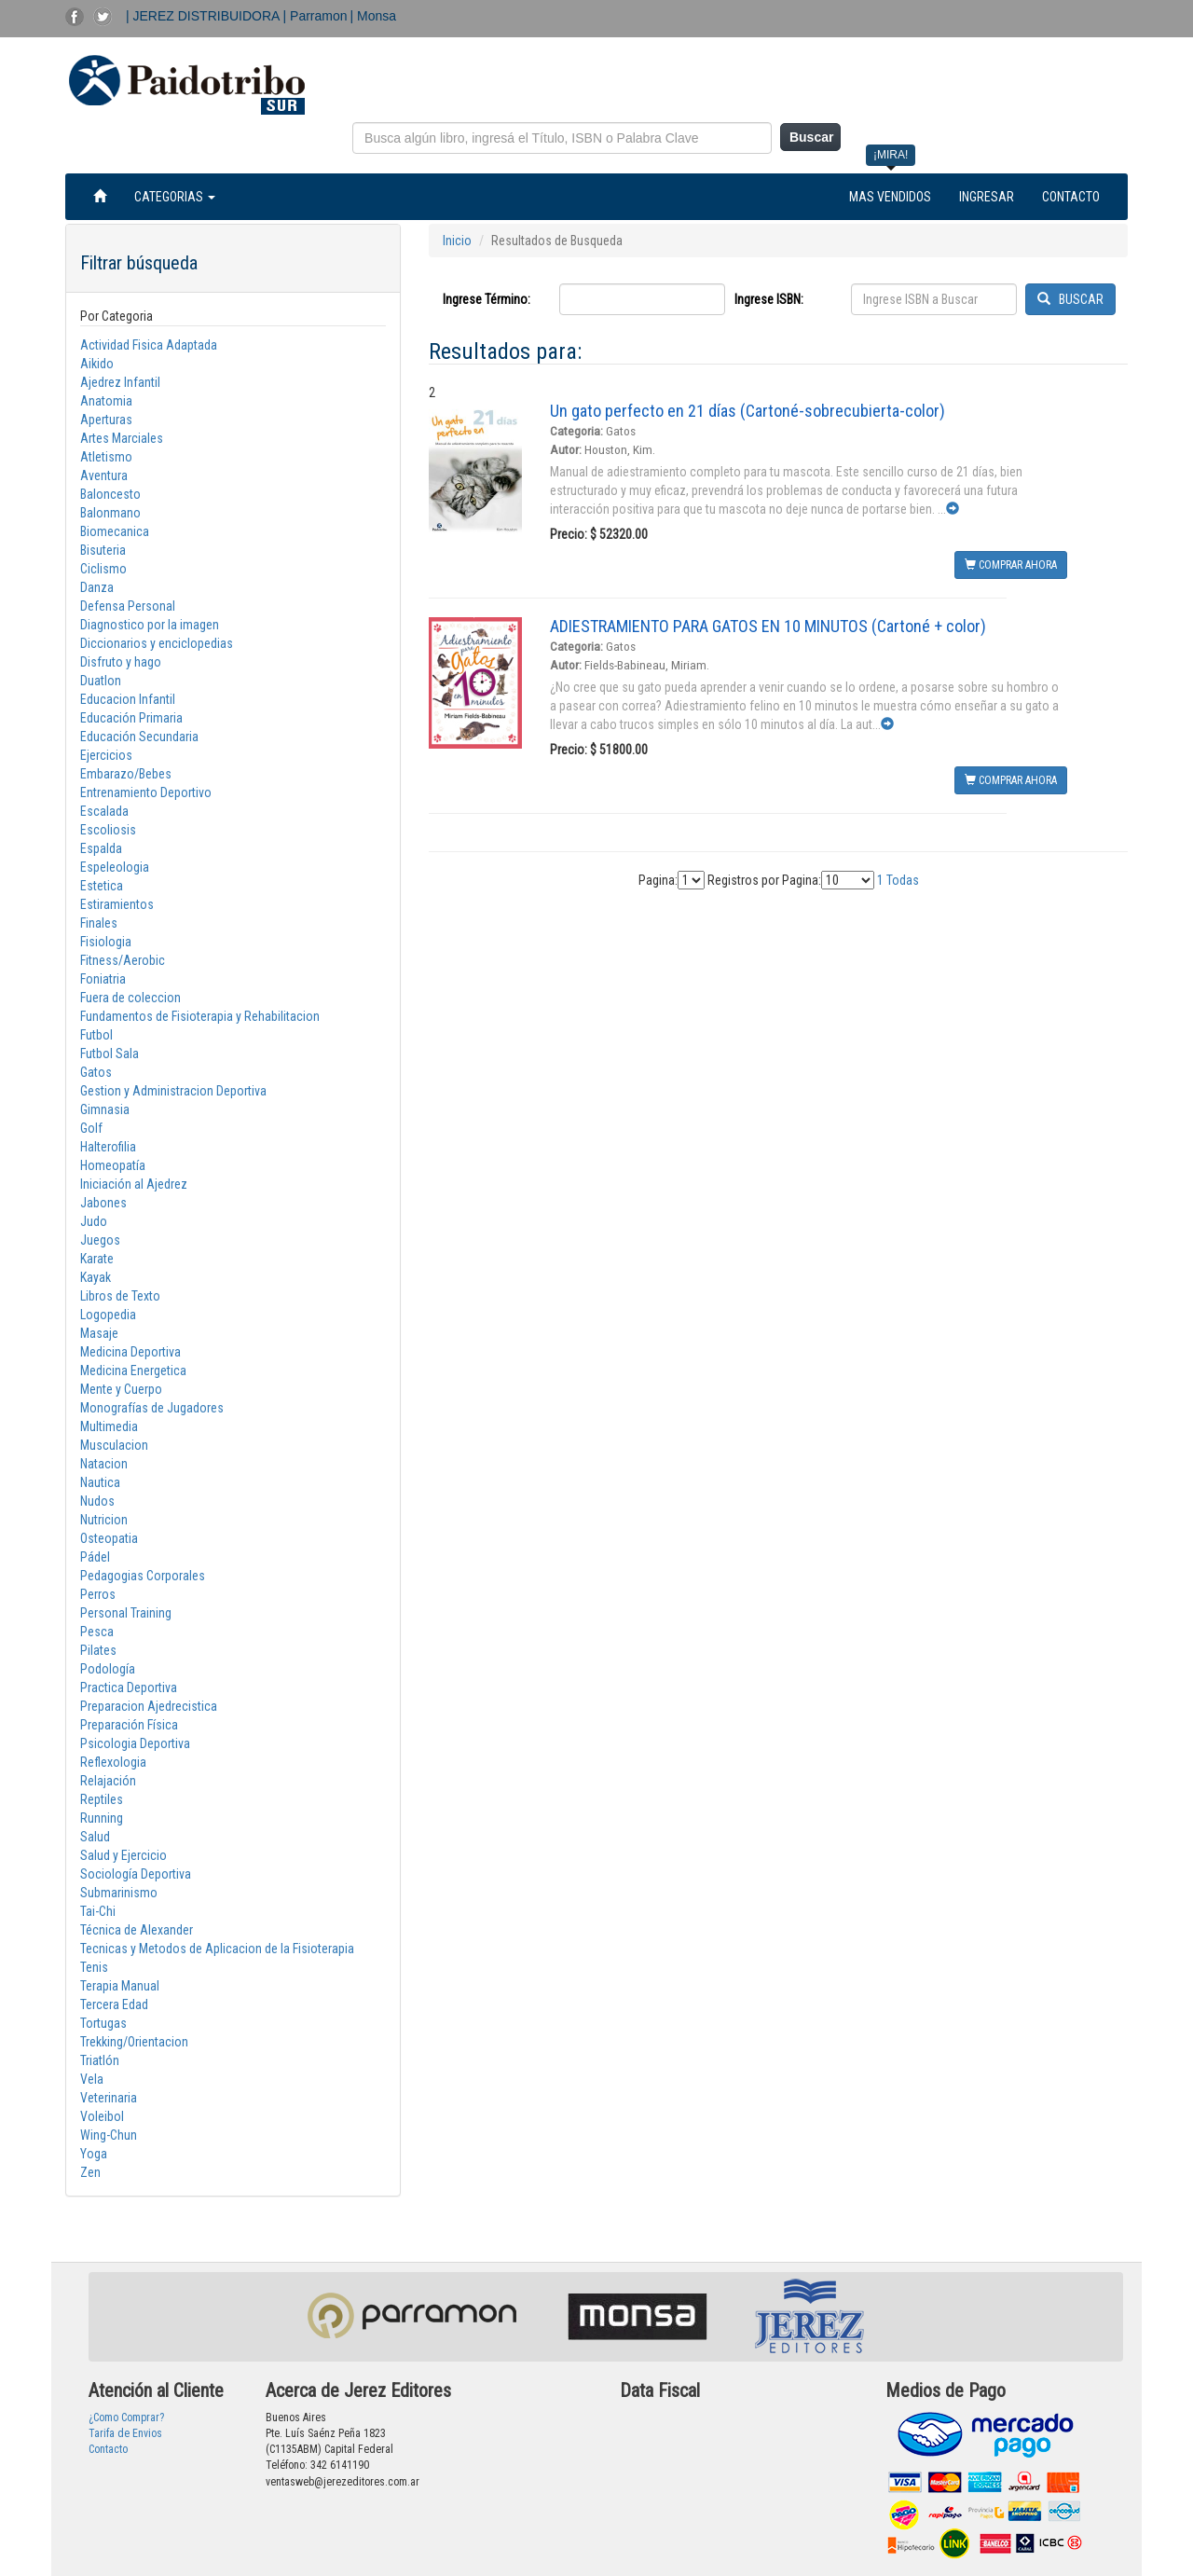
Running (101, 1818)
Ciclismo (103, 568)
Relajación (108, 1780)
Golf (91, 1128)
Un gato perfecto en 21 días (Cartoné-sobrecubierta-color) (747, 410)
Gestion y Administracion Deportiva (173, 1090)
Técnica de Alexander (136, 1929)
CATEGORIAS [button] (174, 196)
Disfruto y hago (120, 661)
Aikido (97, 363)
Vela (91, 2079)
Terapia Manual (119, 1985)
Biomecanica (114, 531)
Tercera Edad (114, 2004)
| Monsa (373, 15)
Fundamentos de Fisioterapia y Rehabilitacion (200, 1016)
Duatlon (100, 680)
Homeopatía (112, 1165)
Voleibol (102, 2116)
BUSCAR (1070, 299)
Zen (90, 2172)
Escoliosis (108, 829)
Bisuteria (103, 550)
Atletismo (106, 456)
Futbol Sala (109, 1053)
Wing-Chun (108, 2135)
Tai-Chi (98, 1911)
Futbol (96, 1034)
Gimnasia (105, 1109)
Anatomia (106, 400)
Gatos (96, 1072)
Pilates (98, 1650)
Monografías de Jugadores (152, 1407)
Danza (97, 587)
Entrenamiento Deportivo (146, 792)
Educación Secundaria (139, 736)
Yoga (93, 2153)
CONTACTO (1071, 196)
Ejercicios (106, 755)
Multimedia (109, 1426)
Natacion (104, 1463)
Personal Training (125, 1612)
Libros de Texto (120, 1295)
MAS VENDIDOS (890, 196)
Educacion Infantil (127, 699)
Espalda (101, 848)
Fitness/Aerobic (122, 960)
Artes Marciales (121, 438)
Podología (107, 1668)
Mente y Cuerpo (121, 1389)
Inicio (457, 240)
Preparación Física (129, 1724)
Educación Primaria (131, 717)
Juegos (100, 1240)
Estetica (101, 885)
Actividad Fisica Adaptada (148, 344)
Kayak (95, 1277)
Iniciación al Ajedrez (133, 1184)
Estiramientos (117, 904)
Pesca (97, 1631)
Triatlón (99, 2060)
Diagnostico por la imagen (149, 624)
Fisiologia (105, 941)
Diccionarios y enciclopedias (156, 643)
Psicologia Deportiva (135, 1743)
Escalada (104, 811)
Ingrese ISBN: (768, 299)
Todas (902, 880)
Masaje (99, 1333)
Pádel (95, 1557)
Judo (93, 1221)
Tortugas (103, 2023)
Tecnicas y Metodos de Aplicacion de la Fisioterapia (217, 1948)
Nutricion (104, 1519)
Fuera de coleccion (130, 997)
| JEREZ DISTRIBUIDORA (204, 15)
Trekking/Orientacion (134, 2041)
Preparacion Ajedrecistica (148, 1706)
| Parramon (315, 15)
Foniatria (103, 978)
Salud (95, 1836)
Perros (98, 1594)
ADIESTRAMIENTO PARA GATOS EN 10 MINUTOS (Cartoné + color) (768, 626)
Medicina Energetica (133, 1370)
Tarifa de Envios (125, 2433)
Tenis (94, 1967)
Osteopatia (109, 1538)
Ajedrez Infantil (120, 382)
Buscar (811, 137)
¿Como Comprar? (126, 2417)
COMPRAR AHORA (1011, 565)
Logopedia (108, 1314)
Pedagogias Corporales (142, 1575)
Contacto (108, 2449)
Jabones (103, 1202)
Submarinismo (119, 1892)
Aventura (104, 475)
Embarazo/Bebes (125, 773)
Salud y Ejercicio (123, 1855)
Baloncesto (110, 494)
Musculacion (114, 1445)
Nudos (97, 1501)
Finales (98, 923)
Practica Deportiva (128, 1687)
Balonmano (110, 512)
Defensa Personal (127, 606)
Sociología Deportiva (135, 1874)
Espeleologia (114, 867)
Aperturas (106, 419)
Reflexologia (113, 1762)
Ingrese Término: (486, 299)
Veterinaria (108, 2097)
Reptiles (101, 1799)
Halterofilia (108, 1146)
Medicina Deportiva (130, 1351)
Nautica (100, 1482)
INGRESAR (986, 196)
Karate (97, 1258)
